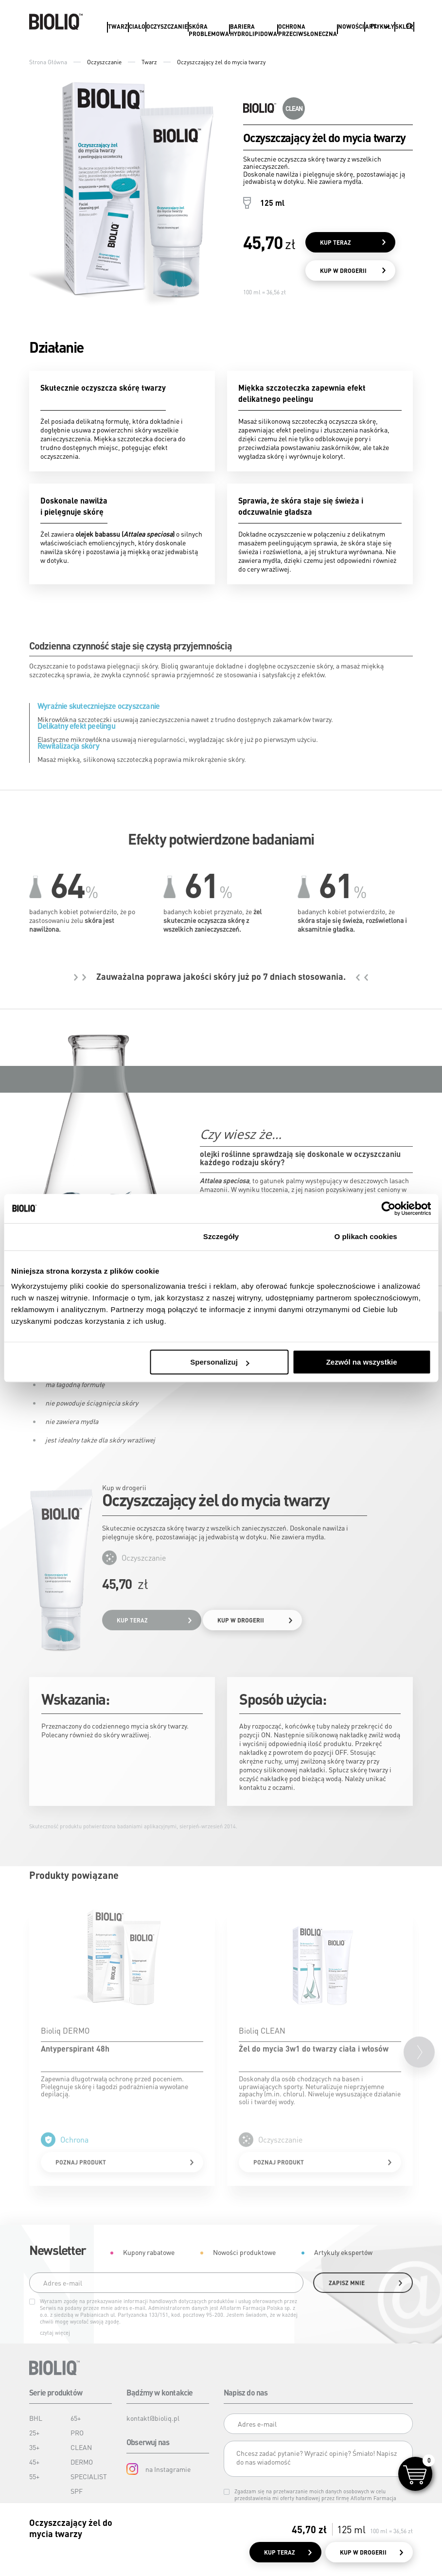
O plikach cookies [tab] (366, 1236)
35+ (34, 2447)
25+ (34, 2432)
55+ (34, 2476)
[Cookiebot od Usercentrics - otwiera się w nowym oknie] (388, 1208)
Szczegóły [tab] (221, 1236)
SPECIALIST (89, 2476)
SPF (77, 2490)
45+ (34, 2461)
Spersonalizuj (219, 1362)
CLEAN (81, 2447)
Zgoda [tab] (76, 1236)
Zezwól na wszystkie (361, 1362)
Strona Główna (48, 62)
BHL (35, 2418)
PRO (77, 2432)
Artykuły (379, 26)
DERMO (82, 2461)
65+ (76, 2418)
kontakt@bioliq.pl (152, 2418)
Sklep (404, 26)
